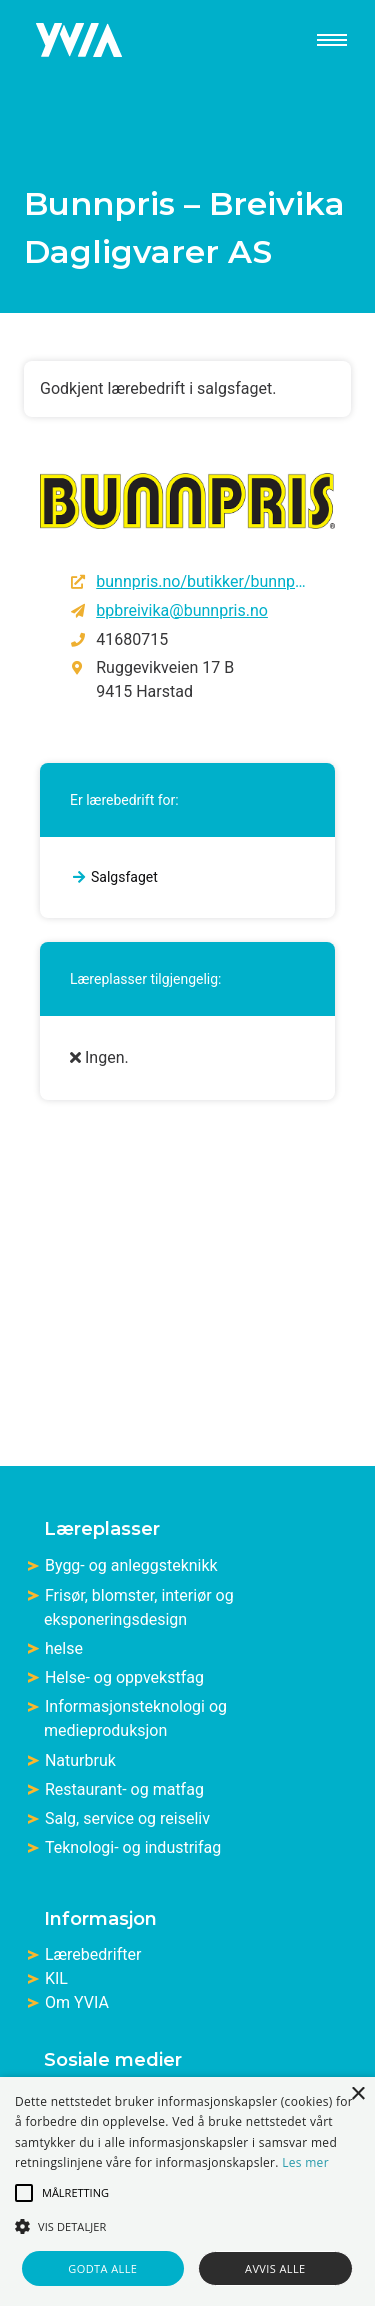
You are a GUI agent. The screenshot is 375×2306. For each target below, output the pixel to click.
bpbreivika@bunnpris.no (182, 610)
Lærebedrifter (93, 1954)
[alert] (187, 2191)
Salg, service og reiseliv (127, 1818)
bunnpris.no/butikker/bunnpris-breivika (201, 581)
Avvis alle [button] (275, 2268)
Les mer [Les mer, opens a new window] (305, 2162)
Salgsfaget (124, 877)
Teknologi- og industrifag (133, 1847)
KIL (56, 1978)
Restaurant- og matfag (124, 1789)
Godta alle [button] (102, 2268)
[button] (24, 2193)
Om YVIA (77, 2002)
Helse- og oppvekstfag (124, 1677)
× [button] (357, 2094)
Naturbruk (80, 1760)
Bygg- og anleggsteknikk (131, 1565)
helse (64, 1648)
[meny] (325, 40)
